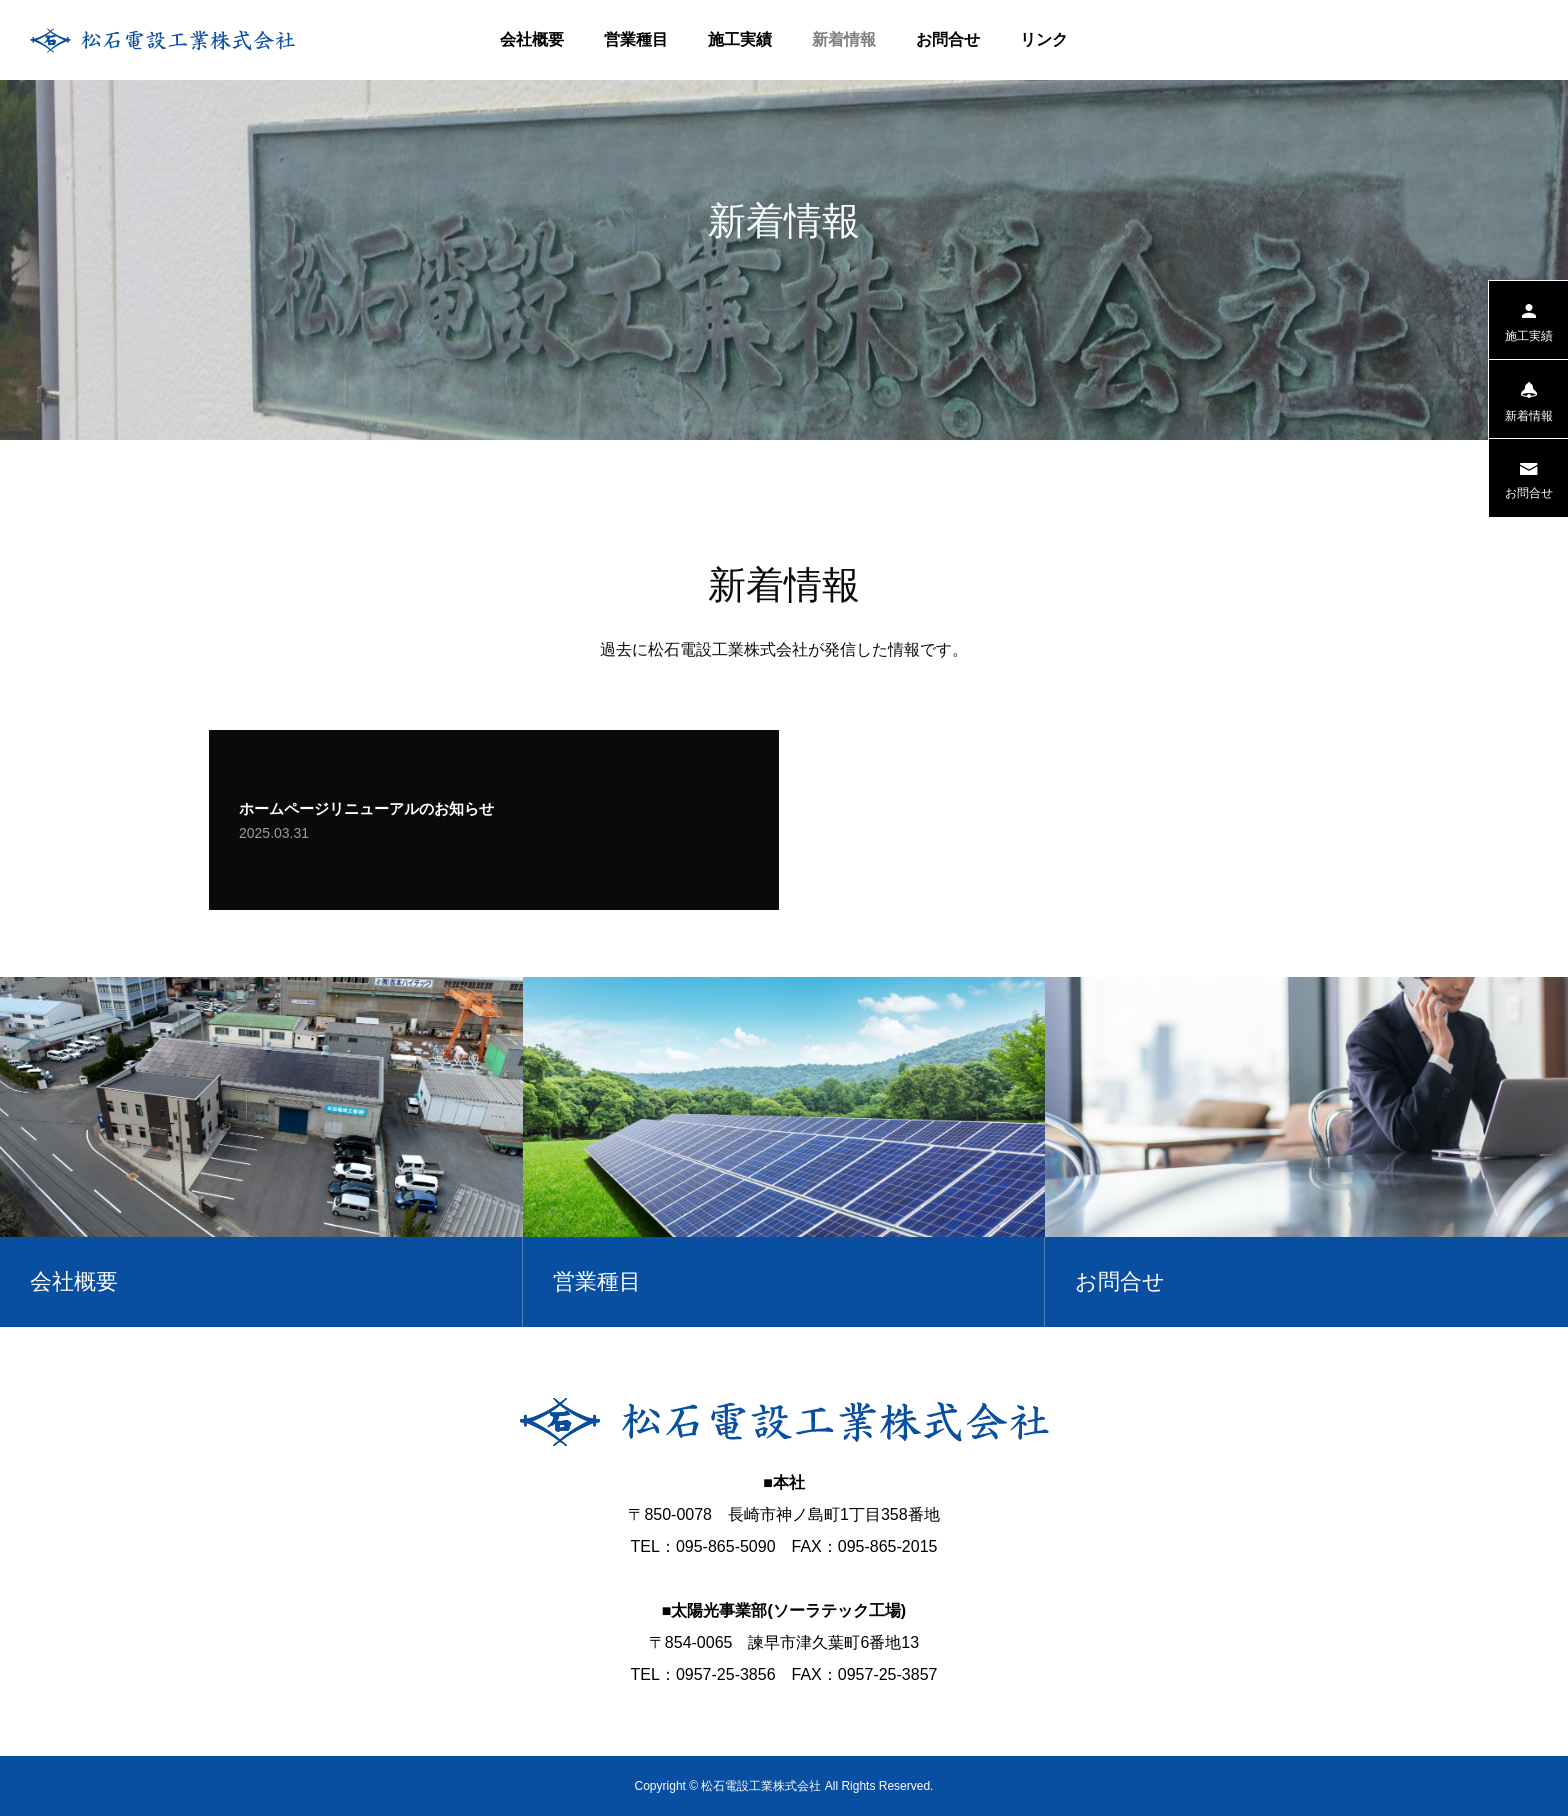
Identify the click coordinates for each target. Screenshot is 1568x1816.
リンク (1044, 39)
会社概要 (532, 39)
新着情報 (844, 39)
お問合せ (948, 39)
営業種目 (636, 39)
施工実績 (740, 39)
